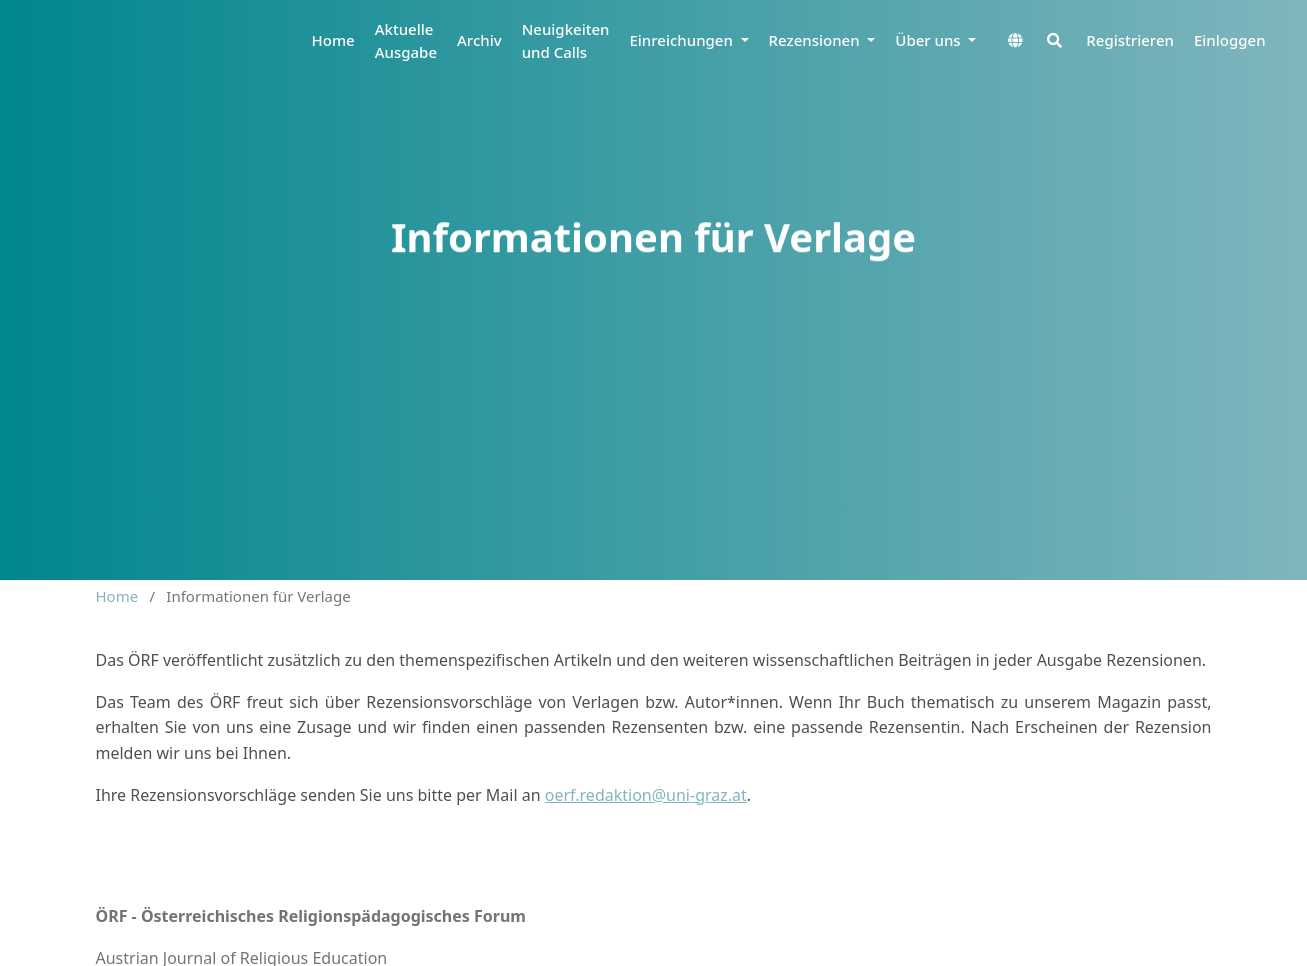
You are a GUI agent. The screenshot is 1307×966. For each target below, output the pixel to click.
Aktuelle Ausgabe (406, 40)
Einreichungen (682, 40)
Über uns (929, 40)
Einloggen (1230, 40)
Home (333, 40)
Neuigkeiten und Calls (566, 40)
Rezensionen (816, 40)
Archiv (479, 40)
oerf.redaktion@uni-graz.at (646, 795)
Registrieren (1130, 40)
